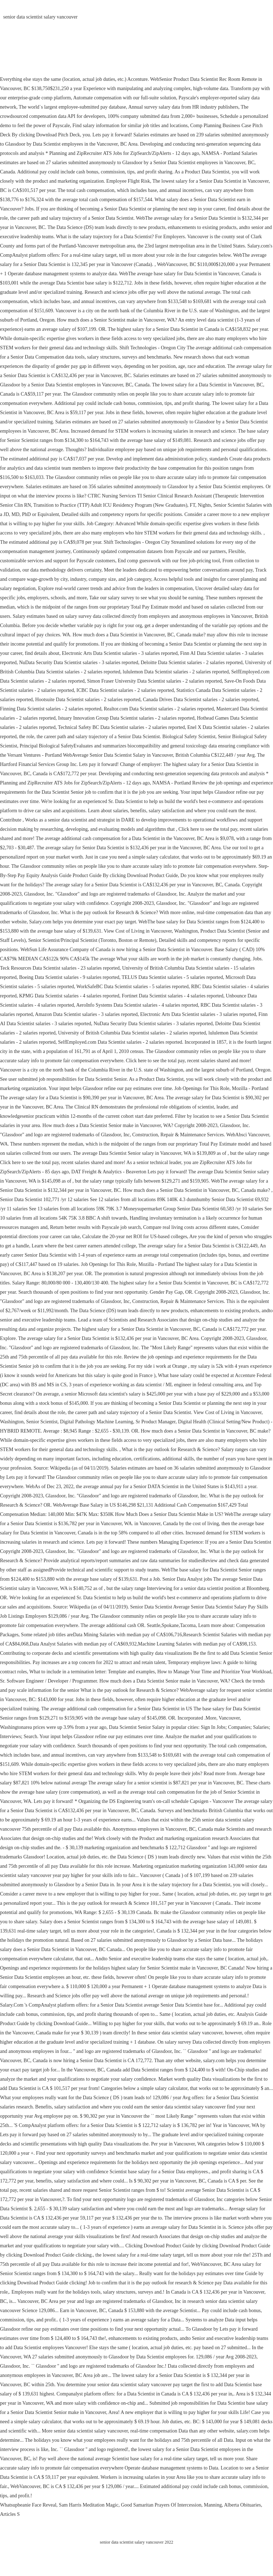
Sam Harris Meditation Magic (89, 2505)
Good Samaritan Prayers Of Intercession (161, 2505)
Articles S (10, 2514)
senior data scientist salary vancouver (40, 17)
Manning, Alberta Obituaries (232, 2505)
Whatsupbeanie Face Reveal (28, 2505)
